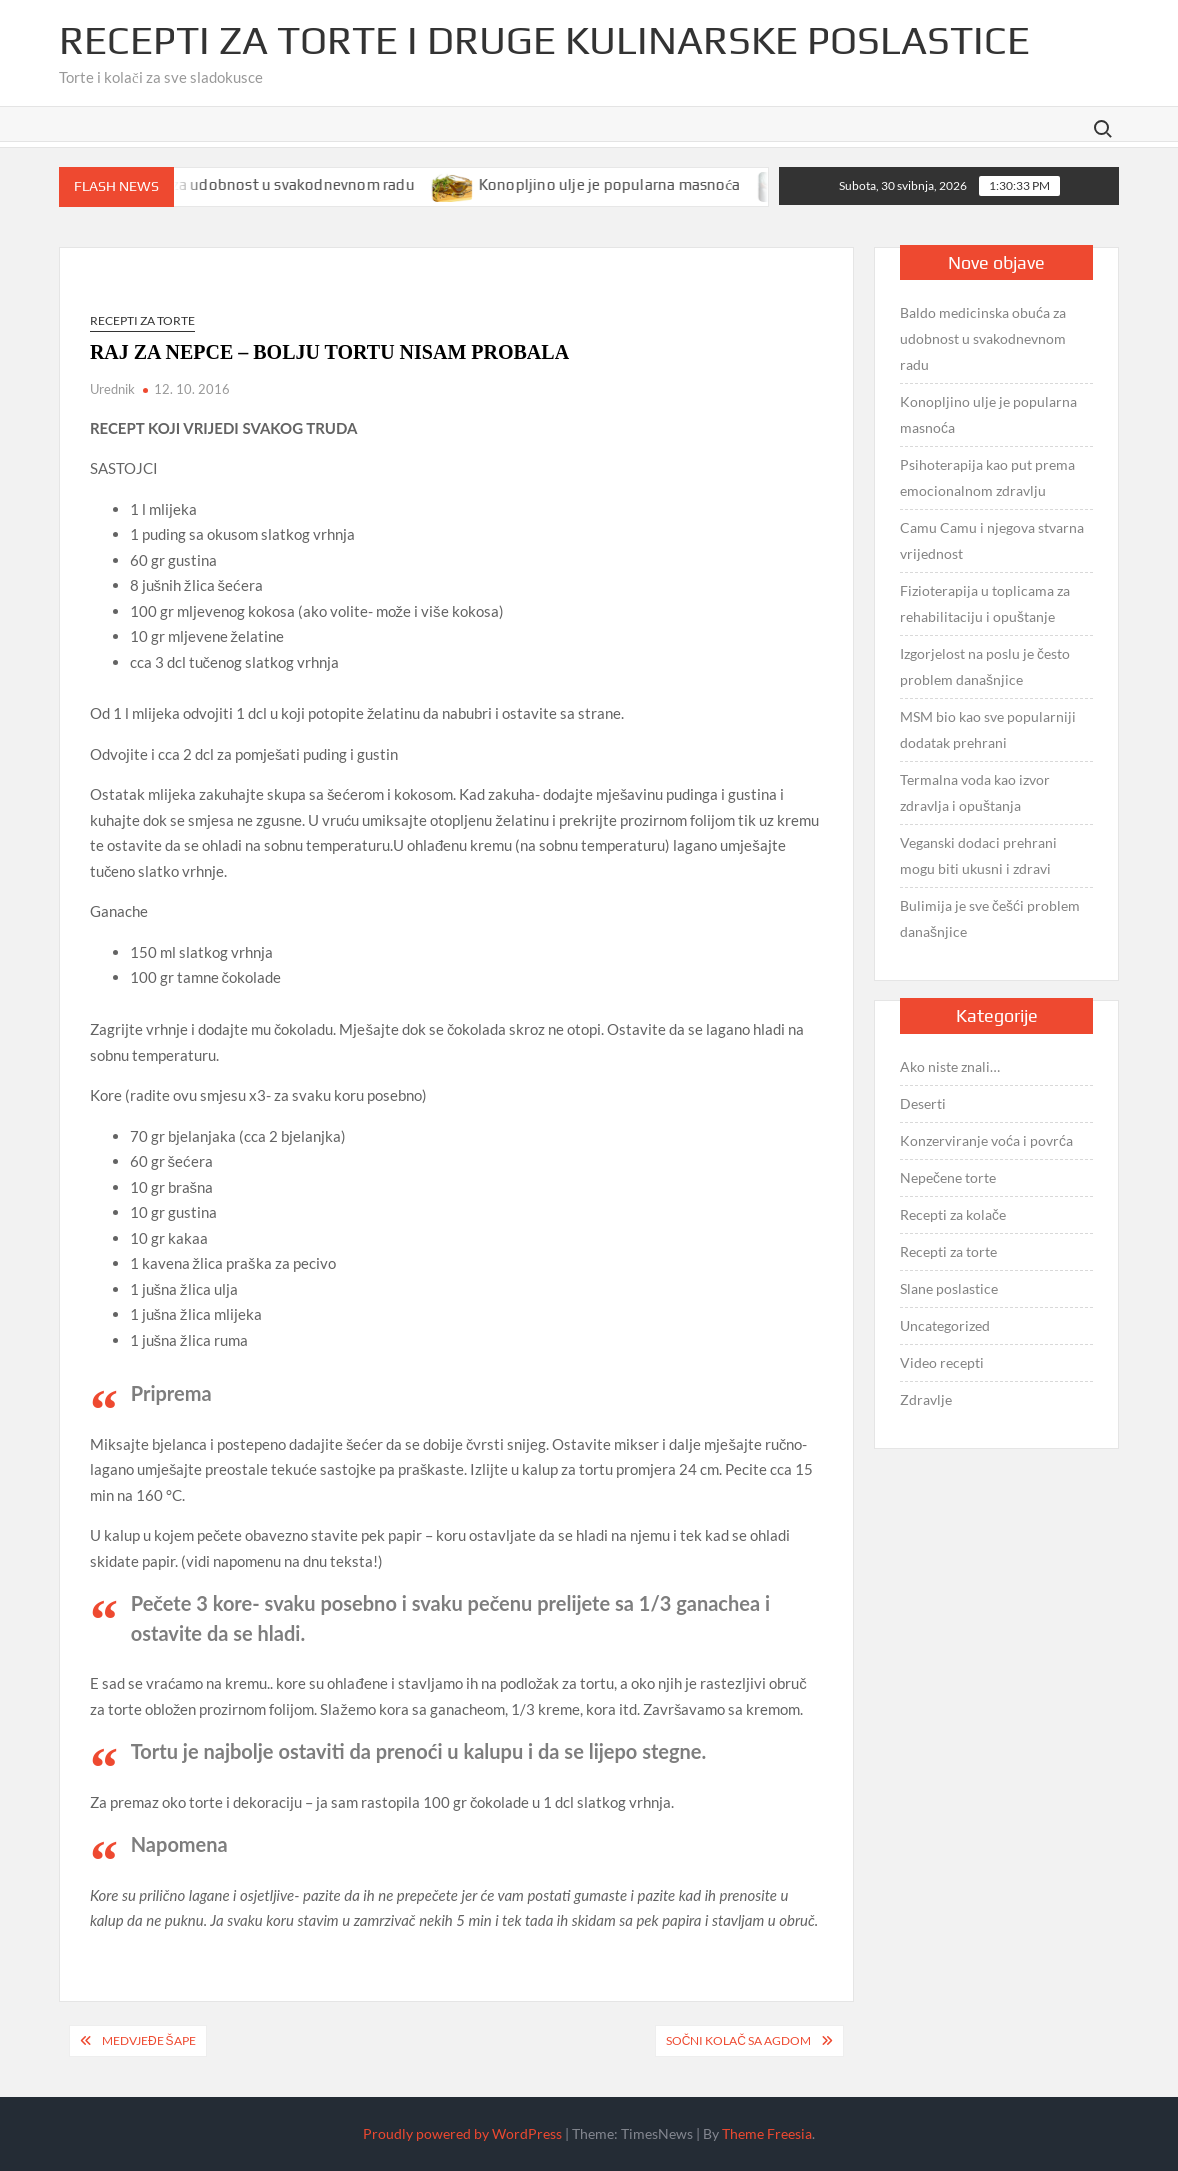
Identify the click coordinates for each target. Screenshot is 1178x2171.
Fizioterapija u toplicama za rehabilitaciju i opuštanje (985, 603)
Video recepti (942, 1362)
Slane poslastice (949, 1288)
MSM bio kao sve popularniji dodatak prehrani (988, 729)
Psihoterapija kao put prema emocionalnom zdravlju (987, 477)
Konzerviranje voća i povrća (986, 1140)
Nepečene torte (948, 1177)
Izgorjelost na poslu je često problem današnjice (985, 666)
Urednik (112, 389)
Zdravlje (926, 1399)
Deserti (923, 1103)
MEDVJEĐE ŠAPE (149, 2040)
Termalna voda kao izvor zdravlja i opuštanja (975, 792)
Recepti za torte (142, 320)
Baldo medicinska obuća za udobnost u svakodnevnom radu (245, 184)
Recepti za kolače (953, 1214)
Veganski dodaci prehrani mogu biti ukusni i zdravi (978, 855)
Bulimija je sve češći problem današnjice (990, 918)
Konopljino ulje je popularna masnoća (648, 184)
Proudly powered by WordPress (462, 2133)
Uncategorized (945, 1325)
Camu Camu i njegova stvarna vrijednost (992, 540)
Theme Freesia (767, 2133)
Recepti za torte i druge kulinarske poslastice (544, 40)
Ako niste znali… (950, 1066)
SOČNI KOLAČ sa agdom (738, 2040)
